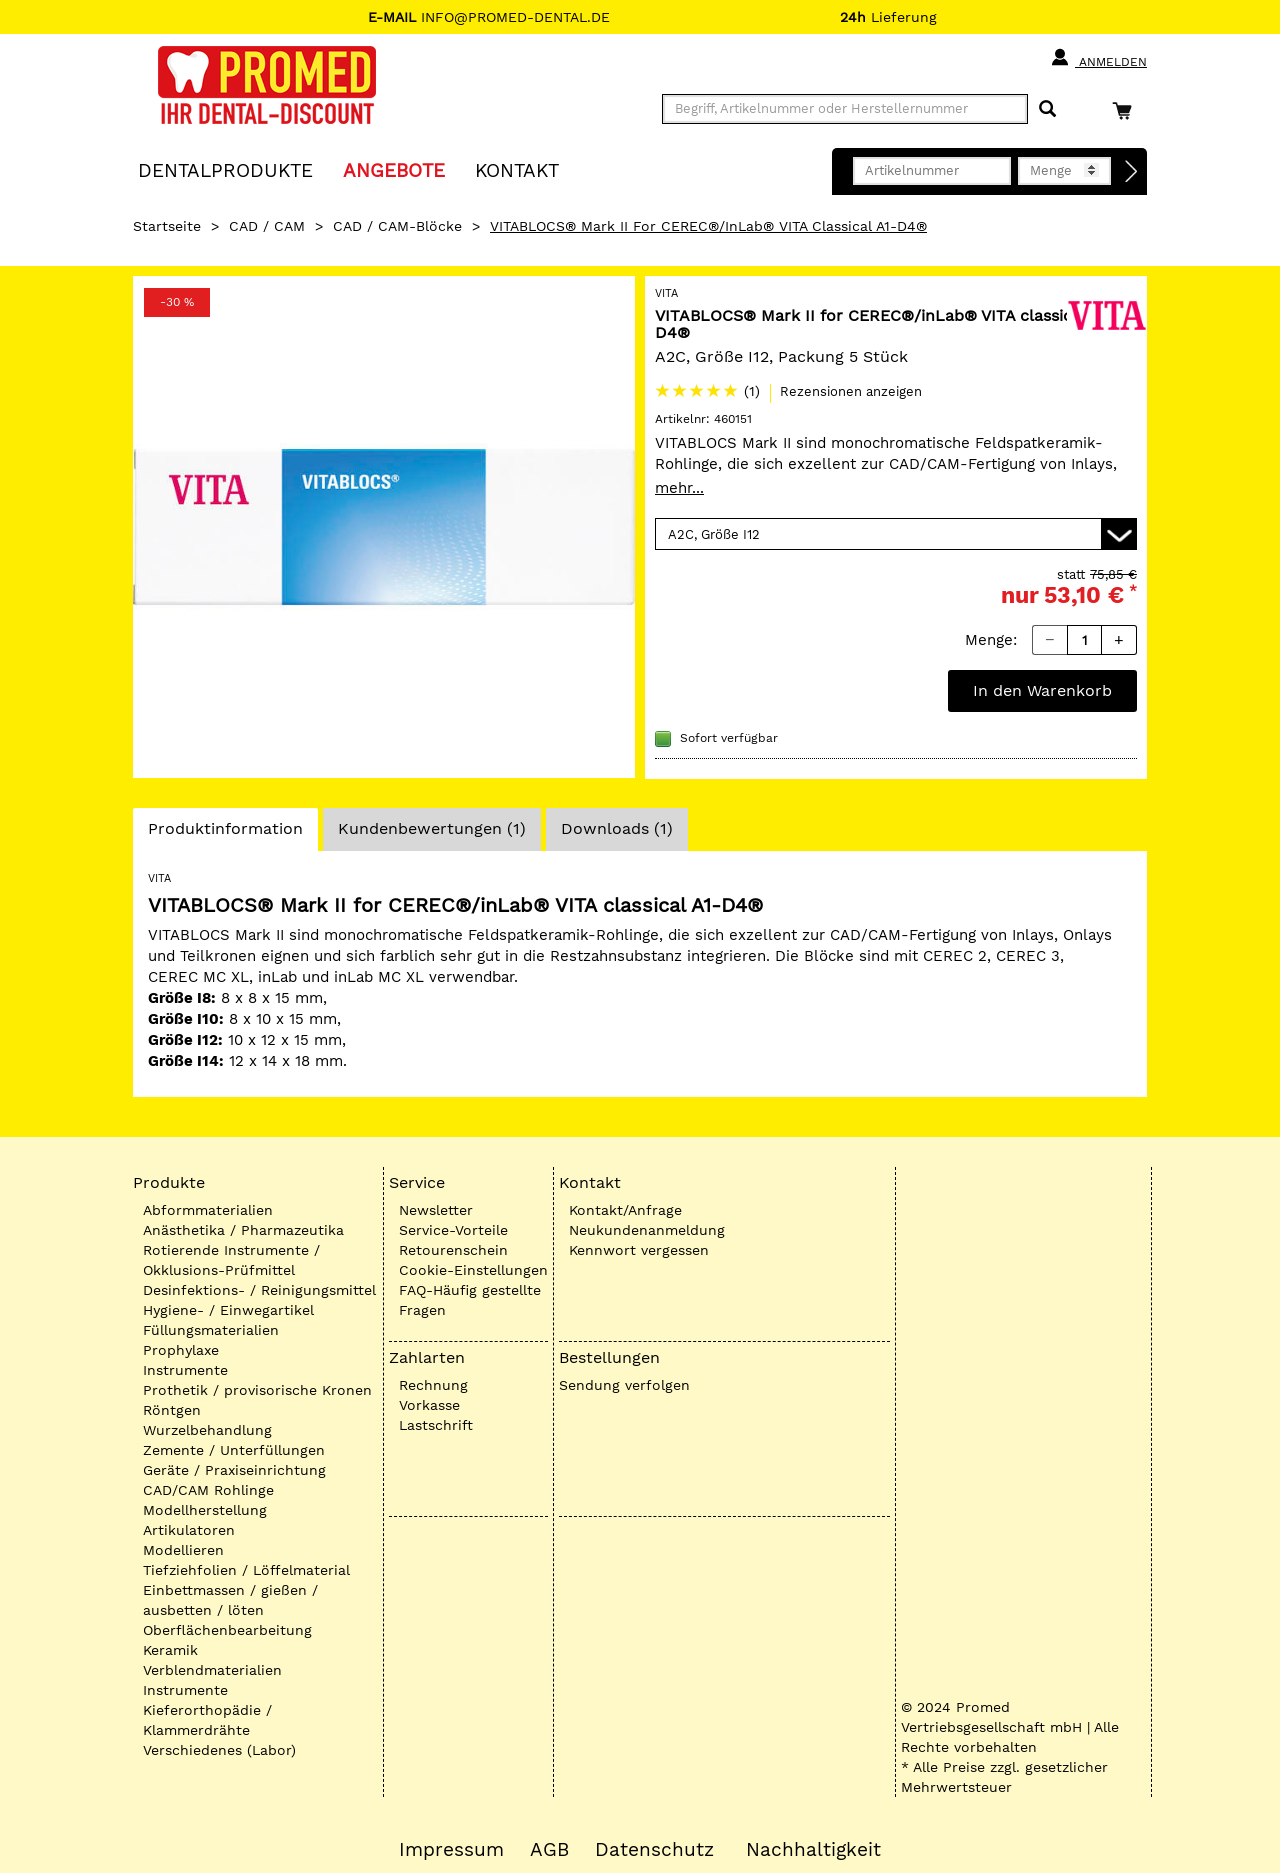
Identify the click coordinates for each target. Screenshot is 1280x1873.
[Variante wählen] (896, 534)
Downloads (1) (617, 828)
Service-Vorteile (453, 1230)
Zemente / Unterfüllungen (234, 1450)
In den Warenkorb (1042, 690)
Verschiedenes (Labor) (219, 1750)
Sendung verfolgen (624, 1385)
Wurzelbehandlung (207, 1430)
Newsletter (436, 1210)
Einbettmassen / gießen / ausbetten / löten (230, 1600)
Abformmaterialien (208, 1210)
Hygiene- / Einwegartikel (228, 1310)
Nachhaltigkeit (813, 1850)
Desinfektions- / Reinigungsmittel (259, 1290)
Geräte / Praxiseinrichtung (234, 1470)
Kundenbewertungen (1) (432, 828)
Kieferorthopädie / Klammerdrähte (207, 1720)
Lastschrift (436, 1425)
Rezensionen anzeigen (851, 391)
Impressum (451, 1850)
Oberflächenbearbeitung (227, 1630)
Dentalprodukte (225, 169)
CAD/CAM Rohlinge (208, 1490)
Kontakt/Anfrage (625, 1210)
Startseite (167, 226)
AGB (549, 1850)
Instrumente (185, 1370)
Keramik (170, 1650)
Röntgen (172, 1410)
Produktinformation (225, 834)
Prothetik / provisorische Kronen (257, 1390)
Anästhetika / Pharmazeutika (243, 1230)
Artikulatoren (189, 1530)
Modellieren (183, 1550)
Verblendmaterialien (212, 1670)
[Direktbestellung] (1132, 172)
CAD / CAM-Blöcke (397, 226)
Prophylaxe (181, 1350)
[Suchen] (1047, 109)
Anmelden (1098, 58)
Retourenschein (453, 1250)
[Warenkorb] (1127, 110)
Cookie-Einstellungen (473, 1270)
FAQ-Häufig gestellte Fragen (470, 1300)
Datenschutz (654, 1850)
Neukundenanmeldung (647, 1230)
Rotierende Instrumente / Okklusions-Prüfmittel (231, 1260)
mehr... (679, 488)
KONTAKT (517, 169)
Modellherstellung (205, 1510)
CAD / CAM (267, 226)
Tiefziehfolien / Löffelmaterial (246, 1570)
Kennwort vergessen (639, 1250)
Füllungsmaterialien (211, 1330)
